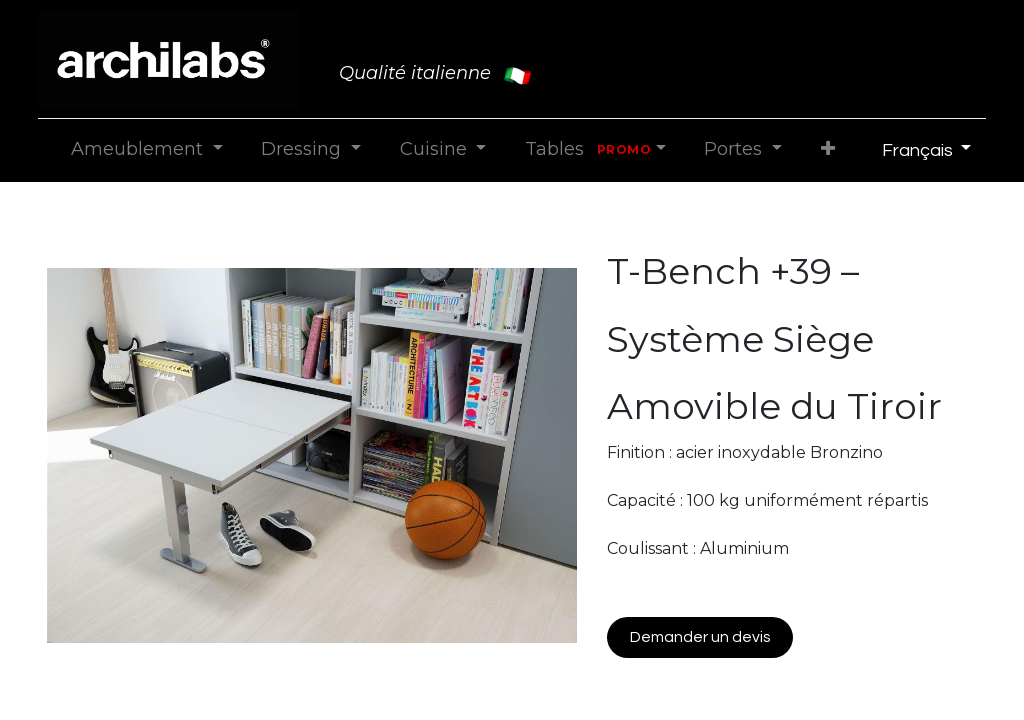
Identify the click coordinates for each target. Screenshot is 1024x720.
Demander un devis (700, 637)
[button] (827, 149)
